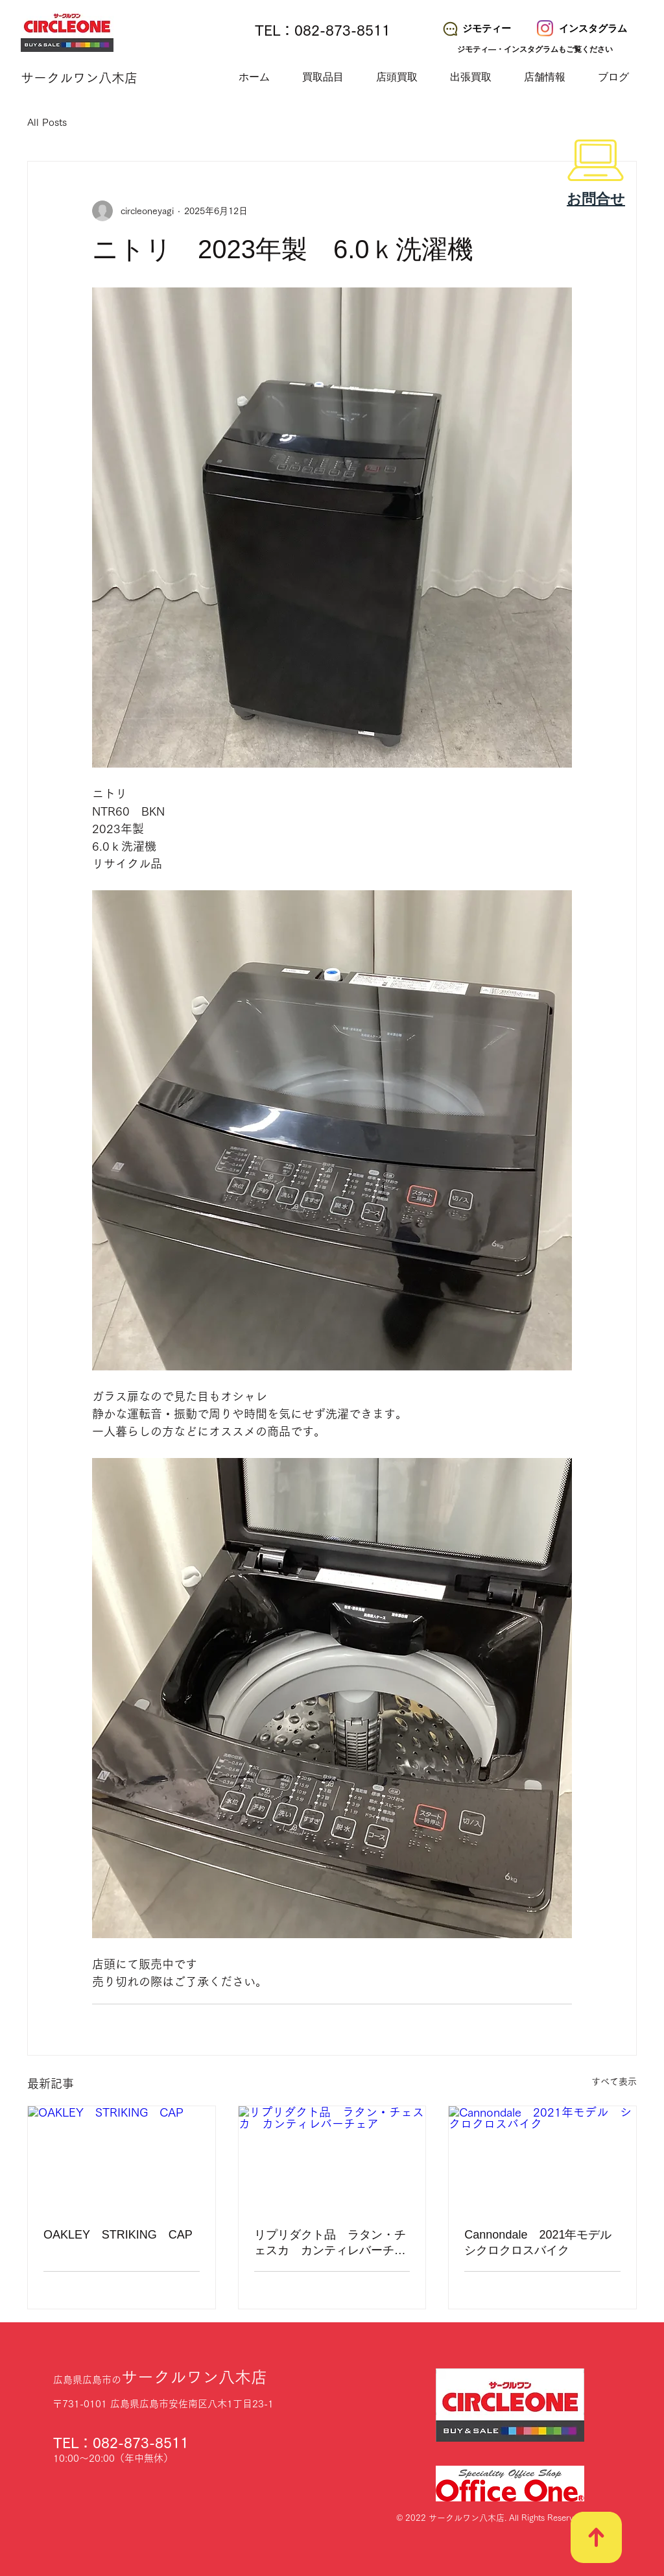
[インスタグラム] (582, 29)
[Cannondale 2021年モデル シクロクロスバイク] (542, 2158)
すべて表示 (614, 2081)
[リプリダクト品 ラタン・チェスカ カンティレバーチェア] (332, 2158)
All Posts (47, 122)
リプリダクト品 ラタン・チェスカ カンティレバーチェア (330, 2243)
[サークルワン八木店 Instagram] (545, 28)
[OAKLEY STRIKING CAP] (121, 2158)
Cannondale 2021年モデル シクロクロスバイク (542, 2242)
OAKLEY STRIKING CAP (118, 2234)
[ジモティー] (476, 29)
